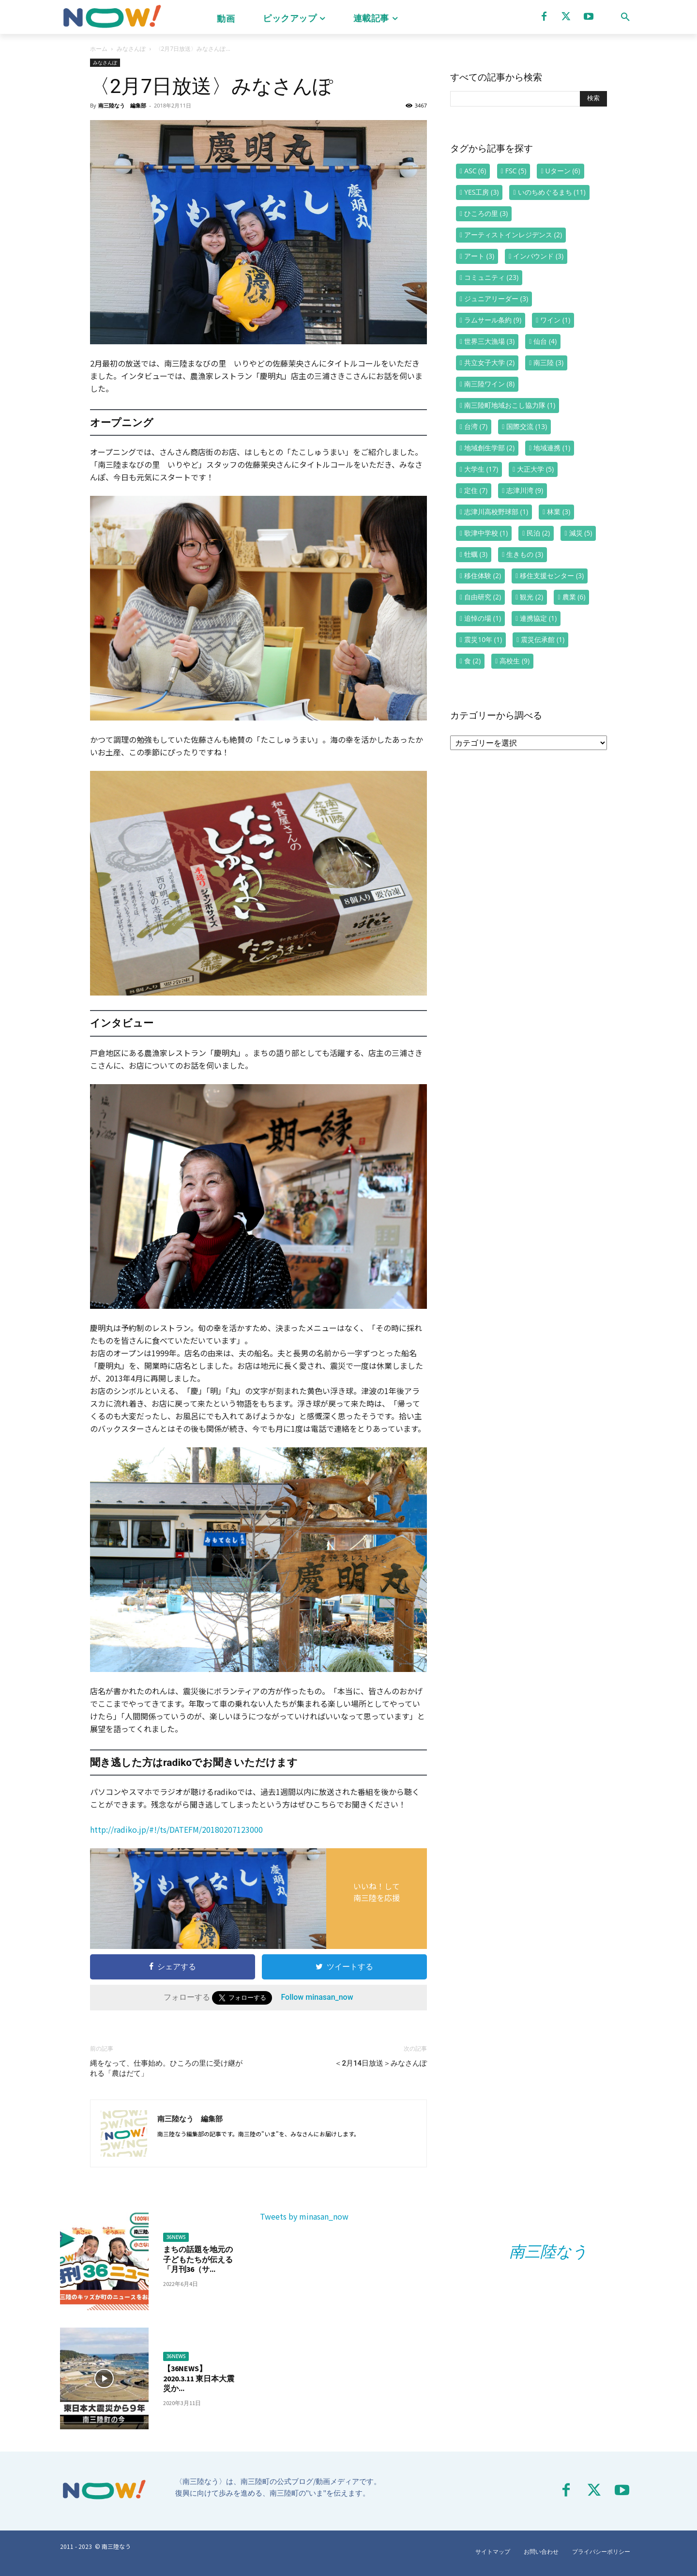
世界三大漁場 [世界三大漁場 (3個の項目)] (489, 341)
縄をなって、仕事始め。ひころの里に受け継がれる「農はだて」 (166, 2068)
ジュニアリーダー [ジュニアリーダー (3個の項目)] (496, 298)
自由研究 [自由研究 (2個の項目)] (482, 596)
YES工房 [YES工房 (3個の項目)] (481, 192)
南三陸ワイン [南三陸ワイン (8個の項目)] (489, 383)
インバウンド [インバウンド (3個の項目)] (538, 256)
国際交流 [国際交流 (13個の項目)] (526, 426)
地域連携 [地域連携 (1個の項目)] (551, 447)
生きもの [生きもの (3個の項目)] (524, 554)
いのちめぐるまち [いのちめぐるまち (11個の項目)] (552, 192)
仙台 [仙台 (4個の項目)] (545, 341)
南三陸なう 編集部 (122, 105)
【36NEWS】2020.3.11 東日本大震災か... (198, 2378)
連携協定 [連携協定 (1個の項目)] (538, 618)
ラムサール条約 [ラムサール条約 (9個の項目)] (492, 319)
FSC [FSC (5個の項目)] (516, 170)
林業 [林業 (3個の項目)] (558, 511)
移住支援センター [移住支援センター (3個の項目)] (552, 575)
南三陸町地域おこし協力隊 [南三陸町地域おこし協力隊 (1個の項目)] (509, 405)
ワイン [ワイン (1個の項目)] (555, 319)
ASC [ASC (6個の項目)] (475, 170)
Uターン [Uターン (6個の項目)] (562, 170)
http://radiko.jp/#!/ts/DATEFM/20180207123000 (176, 1829)
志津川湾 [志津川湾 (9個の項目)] (524, 490)
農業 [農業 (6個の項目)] (574, 596)
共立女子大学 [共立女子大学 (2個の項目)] (489, 362)
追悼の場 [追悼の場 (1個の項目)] (482, 618)
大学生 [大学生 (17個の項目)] (481, 469)
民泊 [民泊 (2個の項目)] (538, 532)
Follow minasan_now (317, 1997)
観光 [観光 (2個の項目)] (531, 596)
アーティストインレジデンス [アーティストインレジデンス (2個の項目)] (513, 234)
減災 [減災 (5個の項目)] (580, 532)
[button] (625, 17)
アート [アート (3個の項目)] (479, 256)
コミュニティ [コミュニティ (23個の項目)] (491, 277)
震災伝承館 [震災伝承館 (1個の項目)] (542, 639)
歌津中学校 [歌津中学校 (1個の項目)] (486, 532)
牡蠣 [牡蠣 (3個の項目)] (475, 554)
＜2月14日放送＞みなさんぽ (380, 2063)
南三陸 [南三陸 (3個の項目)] (548, 362)
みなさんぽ (131, 49)
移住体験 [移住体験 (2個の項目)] (482, 575)
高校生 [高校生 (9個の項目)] (515, 660)
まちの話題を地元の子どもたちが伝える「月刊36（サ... (198, 2259)
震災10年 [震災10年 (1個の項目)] (483, 639)
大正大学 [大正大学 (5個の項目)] (535, 469)
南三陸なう (548, 2251)
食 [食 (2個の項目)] (472, 660)
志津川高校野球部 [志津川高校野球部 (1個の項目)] (496, 511)
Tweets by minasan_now (304, 2216)
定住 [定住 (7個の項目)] (475, 490)
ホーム (98, 49)
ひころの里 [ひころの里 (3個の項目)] (486, 213)
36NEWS (176, 2237)
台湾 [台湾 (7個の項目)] (475, 426)
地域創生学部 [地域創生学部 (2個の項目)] (489, 447)
